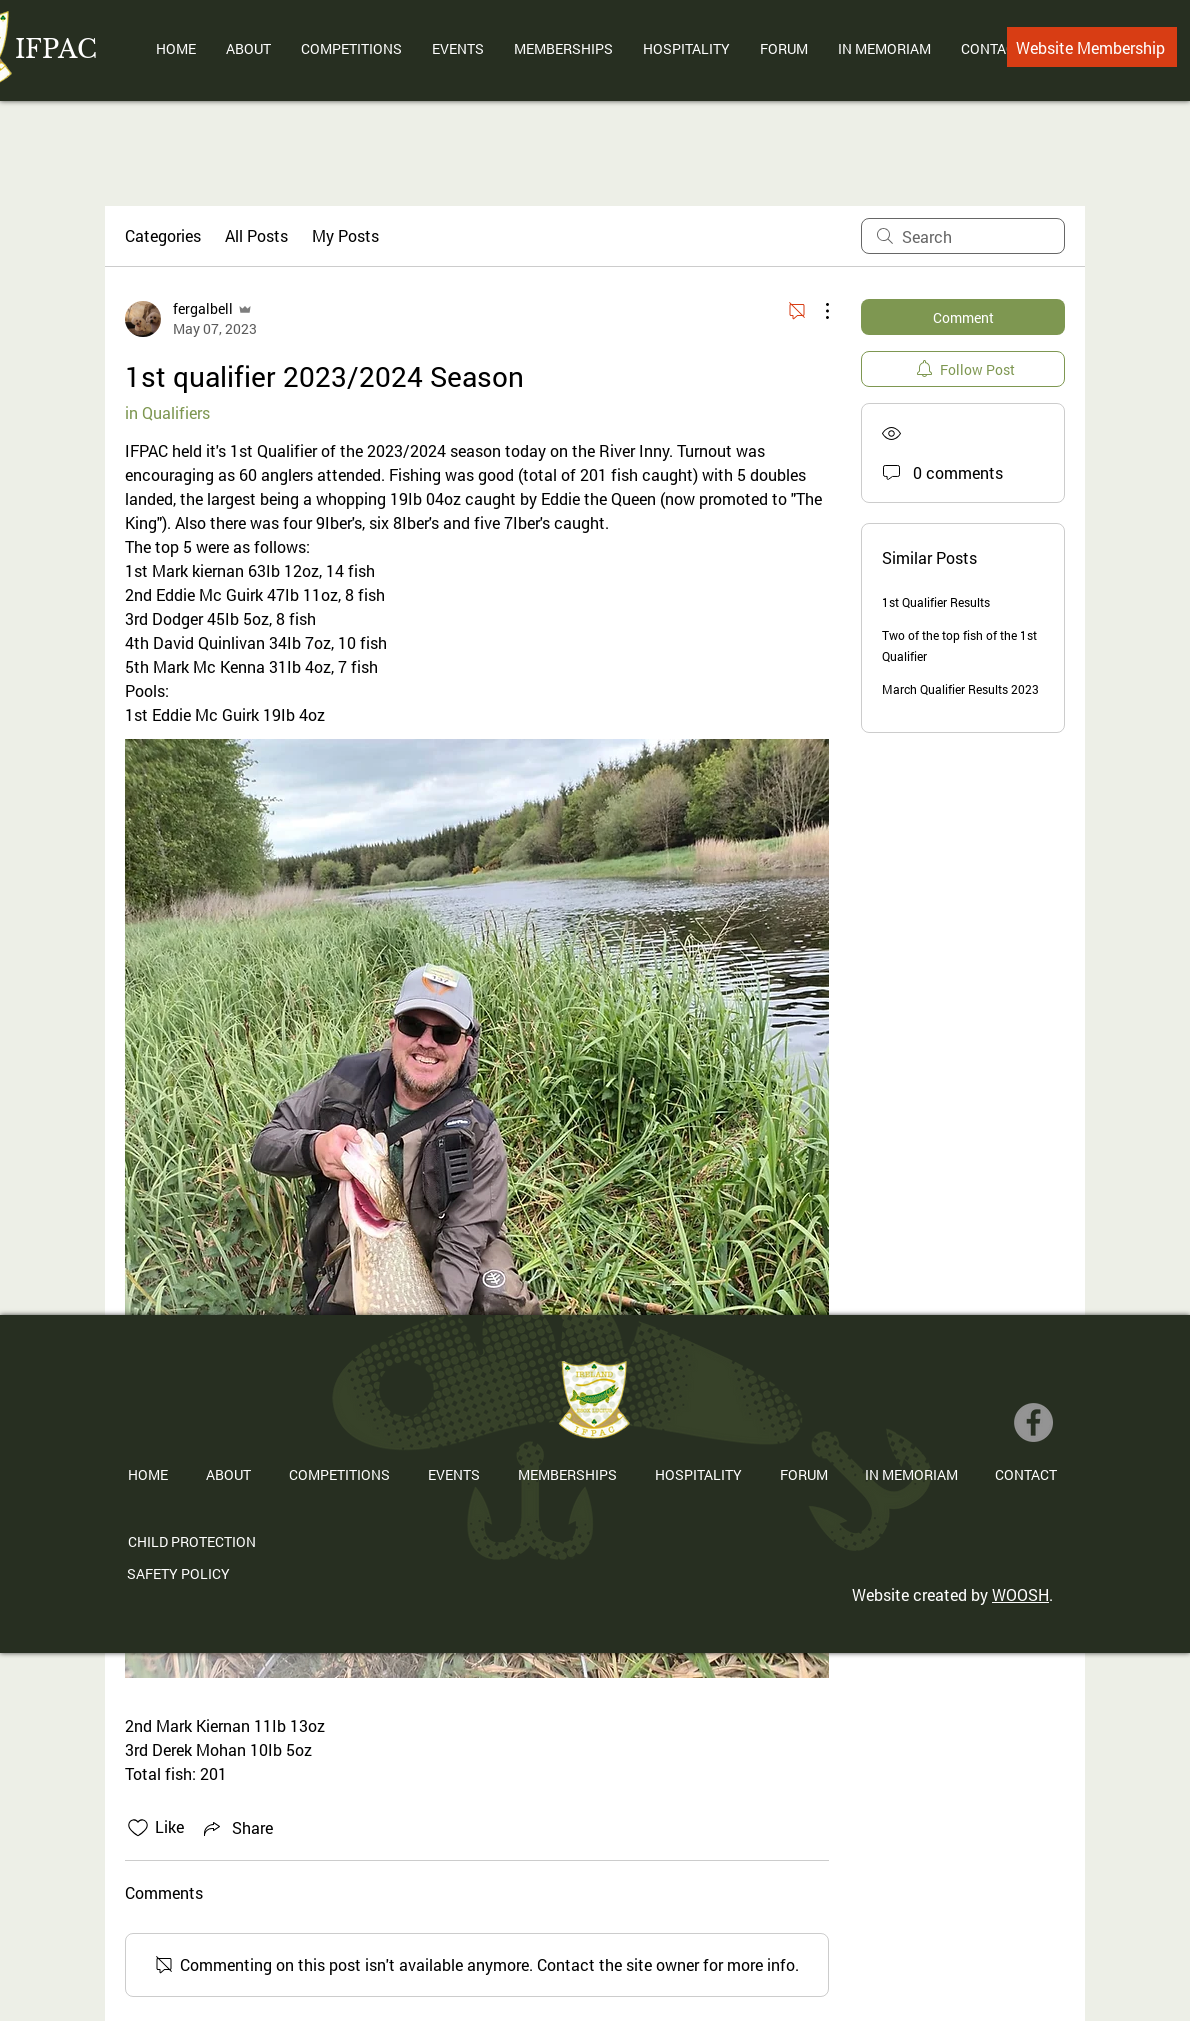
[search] (963, 236)
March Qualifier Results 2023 (960, 689)
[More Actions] (817, 311)
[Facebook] (1033, 1422)
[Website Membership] (1092, 47)
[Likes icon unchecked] (138, 1828)
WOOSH (1020, 1594)
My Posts (345, 235)
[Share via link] (236, 1828)
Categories (163, 235)
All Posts (256, 235)
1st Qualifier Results (936, 602)
